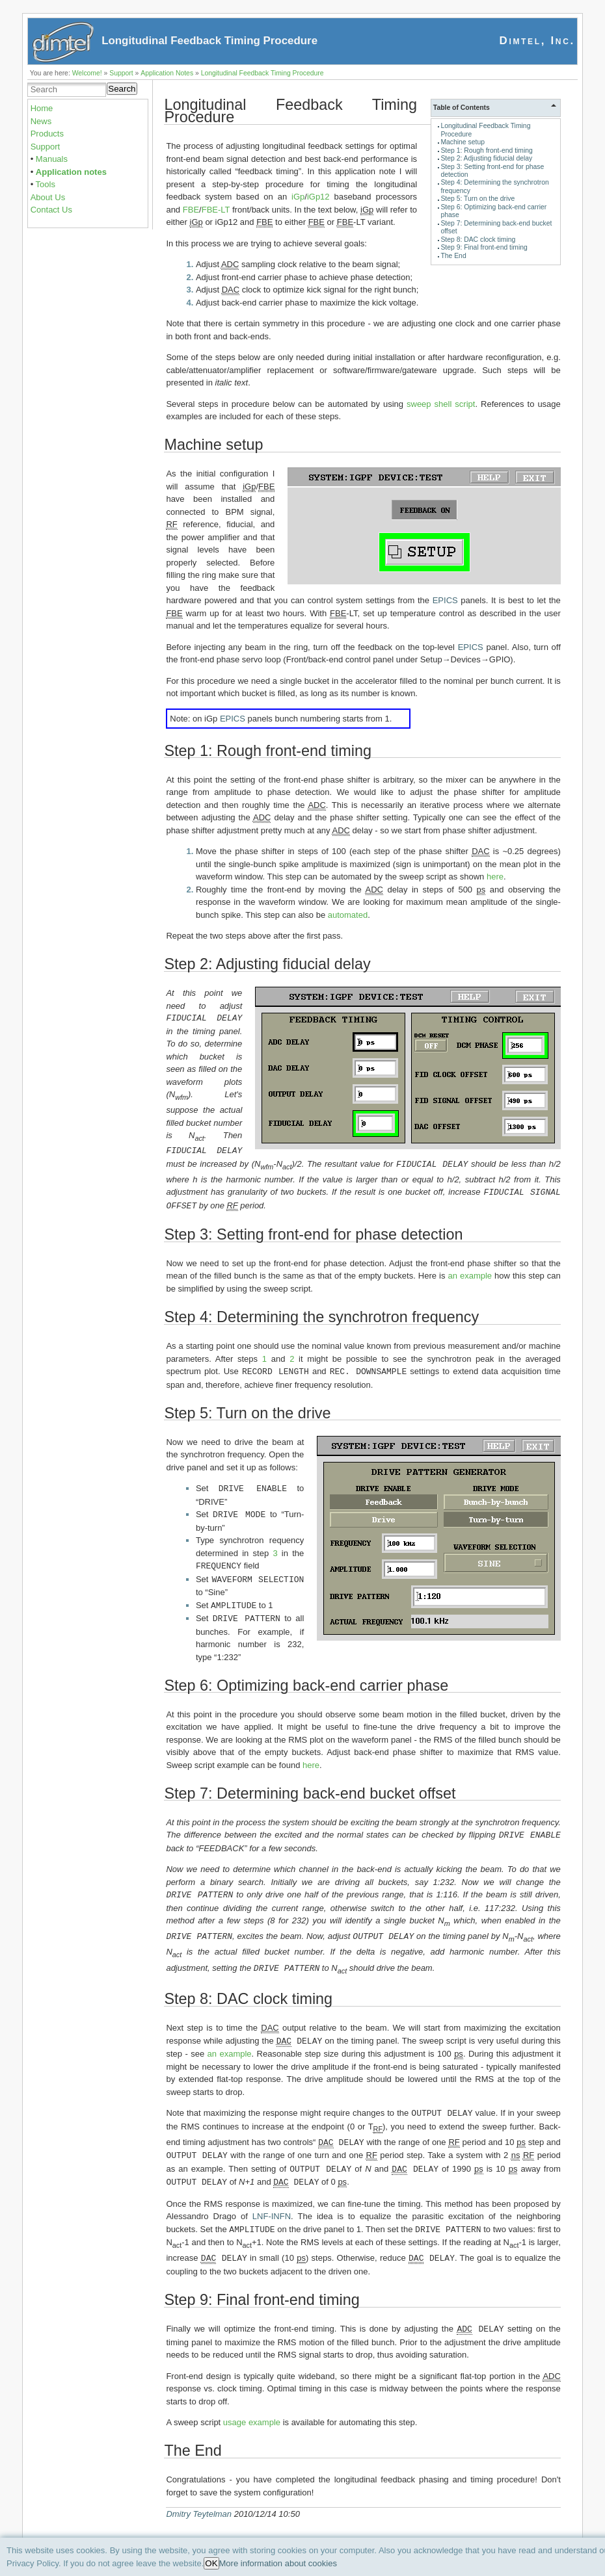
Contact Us (51, 210)
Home (42, 108)
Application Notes (167, 73)
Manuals (52, 159)
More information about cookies (278, 2563)
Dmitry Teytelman (199, 2501)
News (41, 121)
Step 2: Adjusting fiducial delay (486, 158)
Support (121, 73)
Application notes (71, 172)
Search (121, 89)
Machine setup (462, 142)
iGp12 (318, 197)
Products (47, 133)
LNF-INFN (271, 2205)
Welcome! (87, 73)
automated (348, 915)
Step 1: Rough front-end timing (486, 150)
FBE (191, 210)
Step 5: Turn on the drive (477, 198)
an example (470, 1274)
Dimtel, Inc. (537, 40)
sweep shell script (441, 404)
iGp (297, 197)
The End (453, 255)
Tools (45, 184)
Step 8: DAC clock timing (477, 239)
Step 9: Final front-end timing (483, 247)
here (495, 876)
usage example (251, 2409)
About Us (48, 197)
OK (211, 2563)
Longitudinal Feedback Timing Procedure (262, 73)
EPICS (445, 600)
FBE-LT (216, 210)
